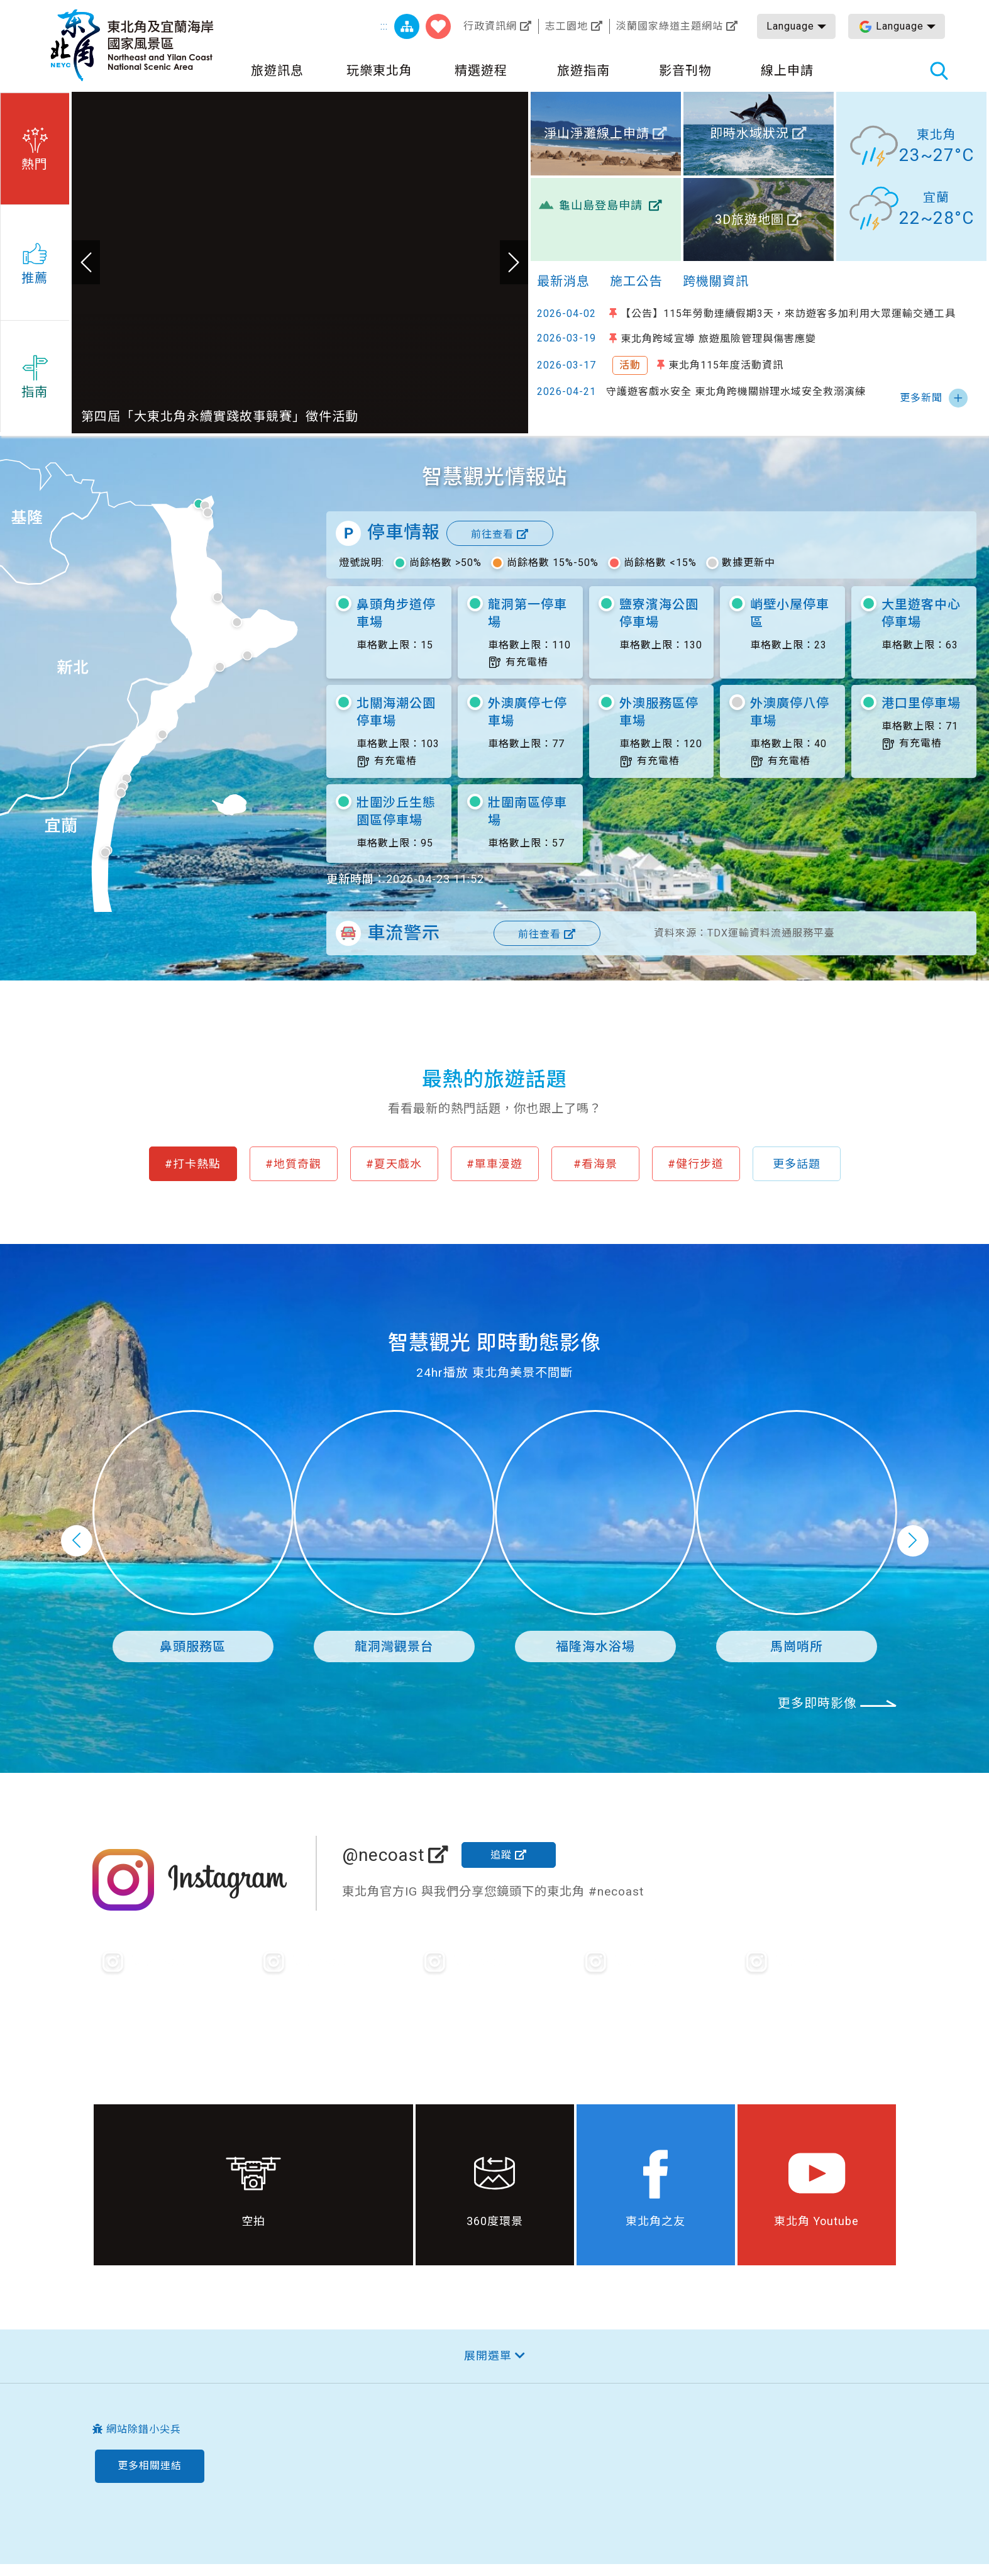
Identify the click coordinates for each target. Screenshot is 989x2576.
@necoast (383, 1855)
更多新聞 (921, 398)
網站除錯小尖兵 (143, 2429)
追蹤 (501, 1855)
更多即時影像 (817, 1703)
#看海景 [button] (595, 1163)
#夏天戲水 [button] (394, 1163)
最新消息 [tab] (563, 281)
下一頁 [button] (913, 1541)
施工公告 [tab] (636, 281)
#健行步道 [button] (696, 1163)
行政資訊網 (490, 26)
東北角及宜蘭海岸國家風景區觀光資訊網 (132, 45)
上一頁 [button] (76, 1541)
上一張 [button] (86, 262)
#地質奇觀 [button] (293, 1163)
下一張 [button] (514, 262)
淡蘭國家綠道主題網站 (669, 26)
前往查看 (492, 534)
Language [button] (790, 26)
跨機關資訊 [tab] (716, 281)
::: (384, 26)
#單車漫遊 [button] (494, 1163)
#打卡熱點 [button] (193, 1163)
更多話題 (796, 1163)
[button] (34, 146)
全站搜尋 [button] (938, 70)
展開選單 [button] (488, 2355)
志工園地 (566, 26)
